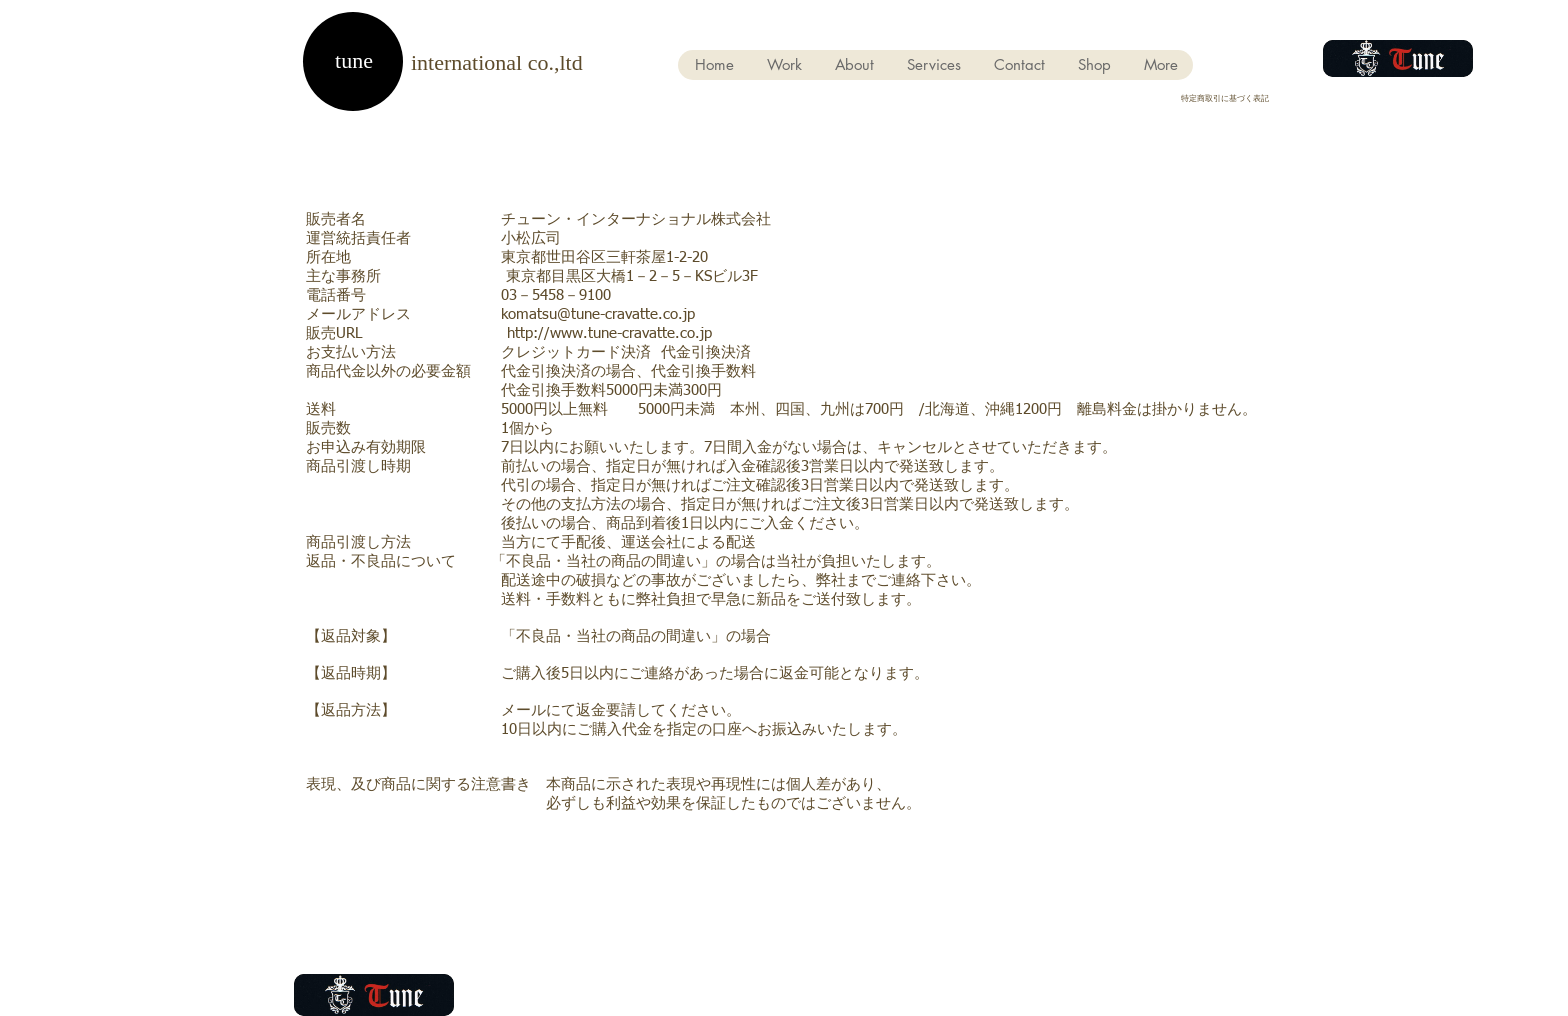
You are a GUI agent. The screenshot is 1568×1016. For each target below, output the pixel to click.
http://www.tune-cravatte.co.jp (609, 333)
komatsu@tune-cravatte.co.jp (598, 314)
